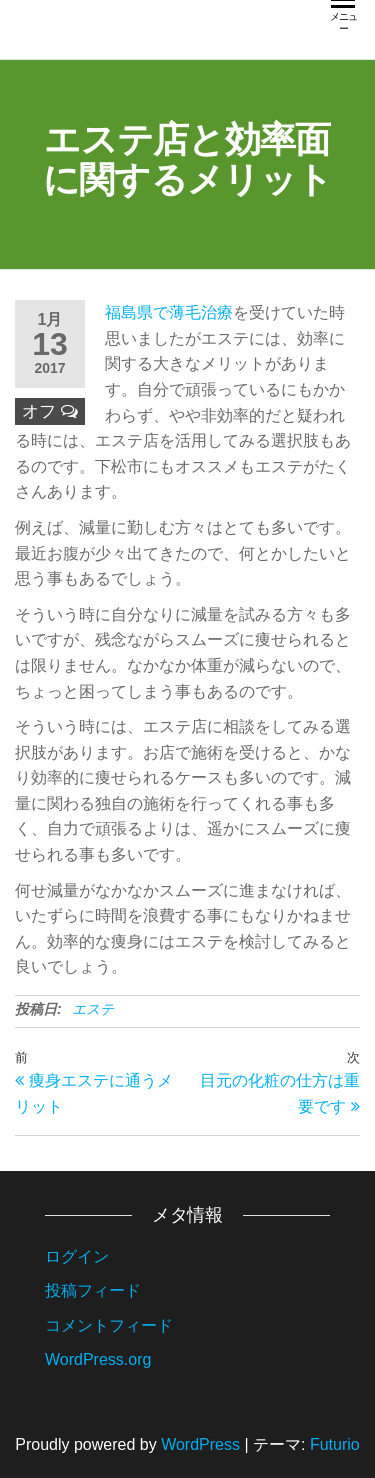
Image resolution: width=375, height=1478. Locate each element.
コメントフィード (109, 1325)
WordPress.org (98, 1359)
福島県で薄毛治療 (169, 312)
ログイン (77, 1256)
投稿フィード (93, 1290)
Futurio (335, 1444)
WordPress (200, 1444)
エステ (93, 1009)
